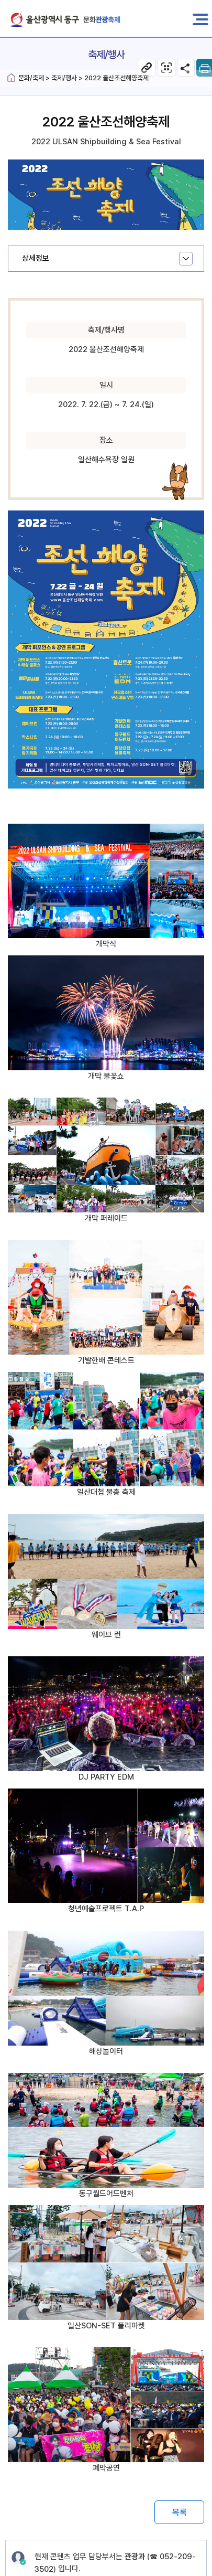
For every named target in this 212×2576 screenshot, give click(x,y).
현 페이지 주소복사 (146, 68)
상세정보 (35, 258)
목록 (179, 2512)
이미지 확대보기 (196, 781)
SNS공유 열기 (186, 68)
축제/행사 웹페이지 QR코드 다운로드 (166, 68)
